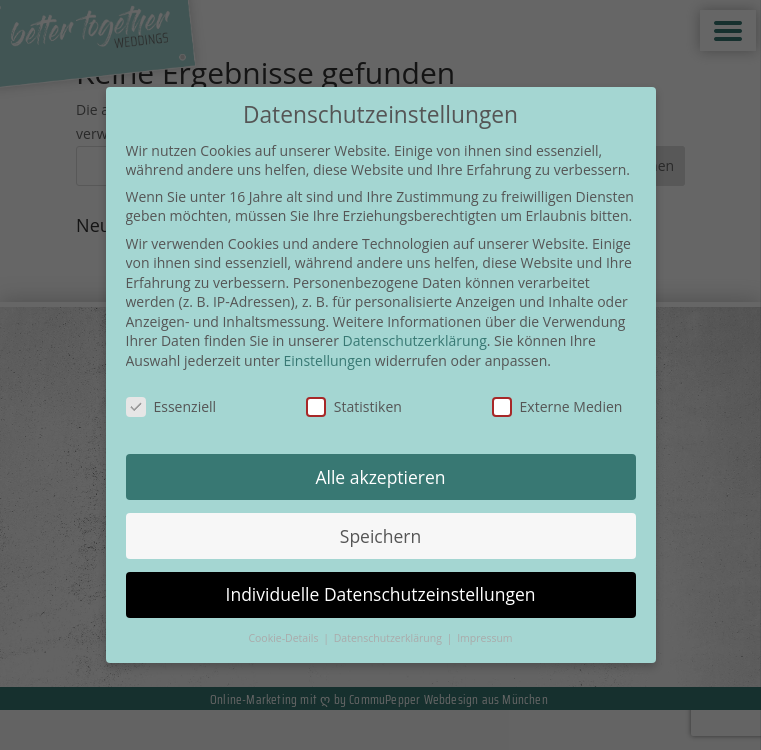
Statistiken (354, 406)
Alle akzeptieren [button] (380, 477)
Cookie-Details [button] (284, 638)
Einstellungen (328, 360)
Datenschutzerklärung (415, 340)
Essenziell (171, 406)
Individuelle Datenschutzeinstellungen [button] (381, 594)
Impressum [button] (484, 638)
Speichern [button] (380, 536)
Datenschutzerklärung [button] (389, 638)
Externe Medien (557, 406)
